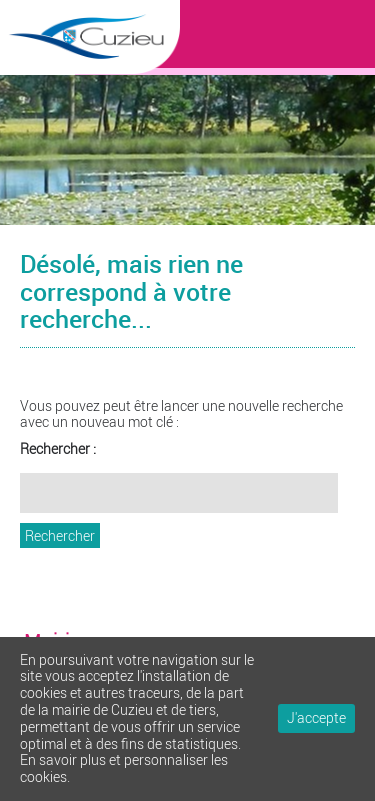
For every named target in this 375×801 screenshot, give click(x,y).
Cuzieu (90, 79)
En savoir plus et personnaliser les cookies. (124, 768)
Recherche (350, 30)
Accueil (310, 30)
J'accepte (316, 717)
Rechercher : (58, 449)
